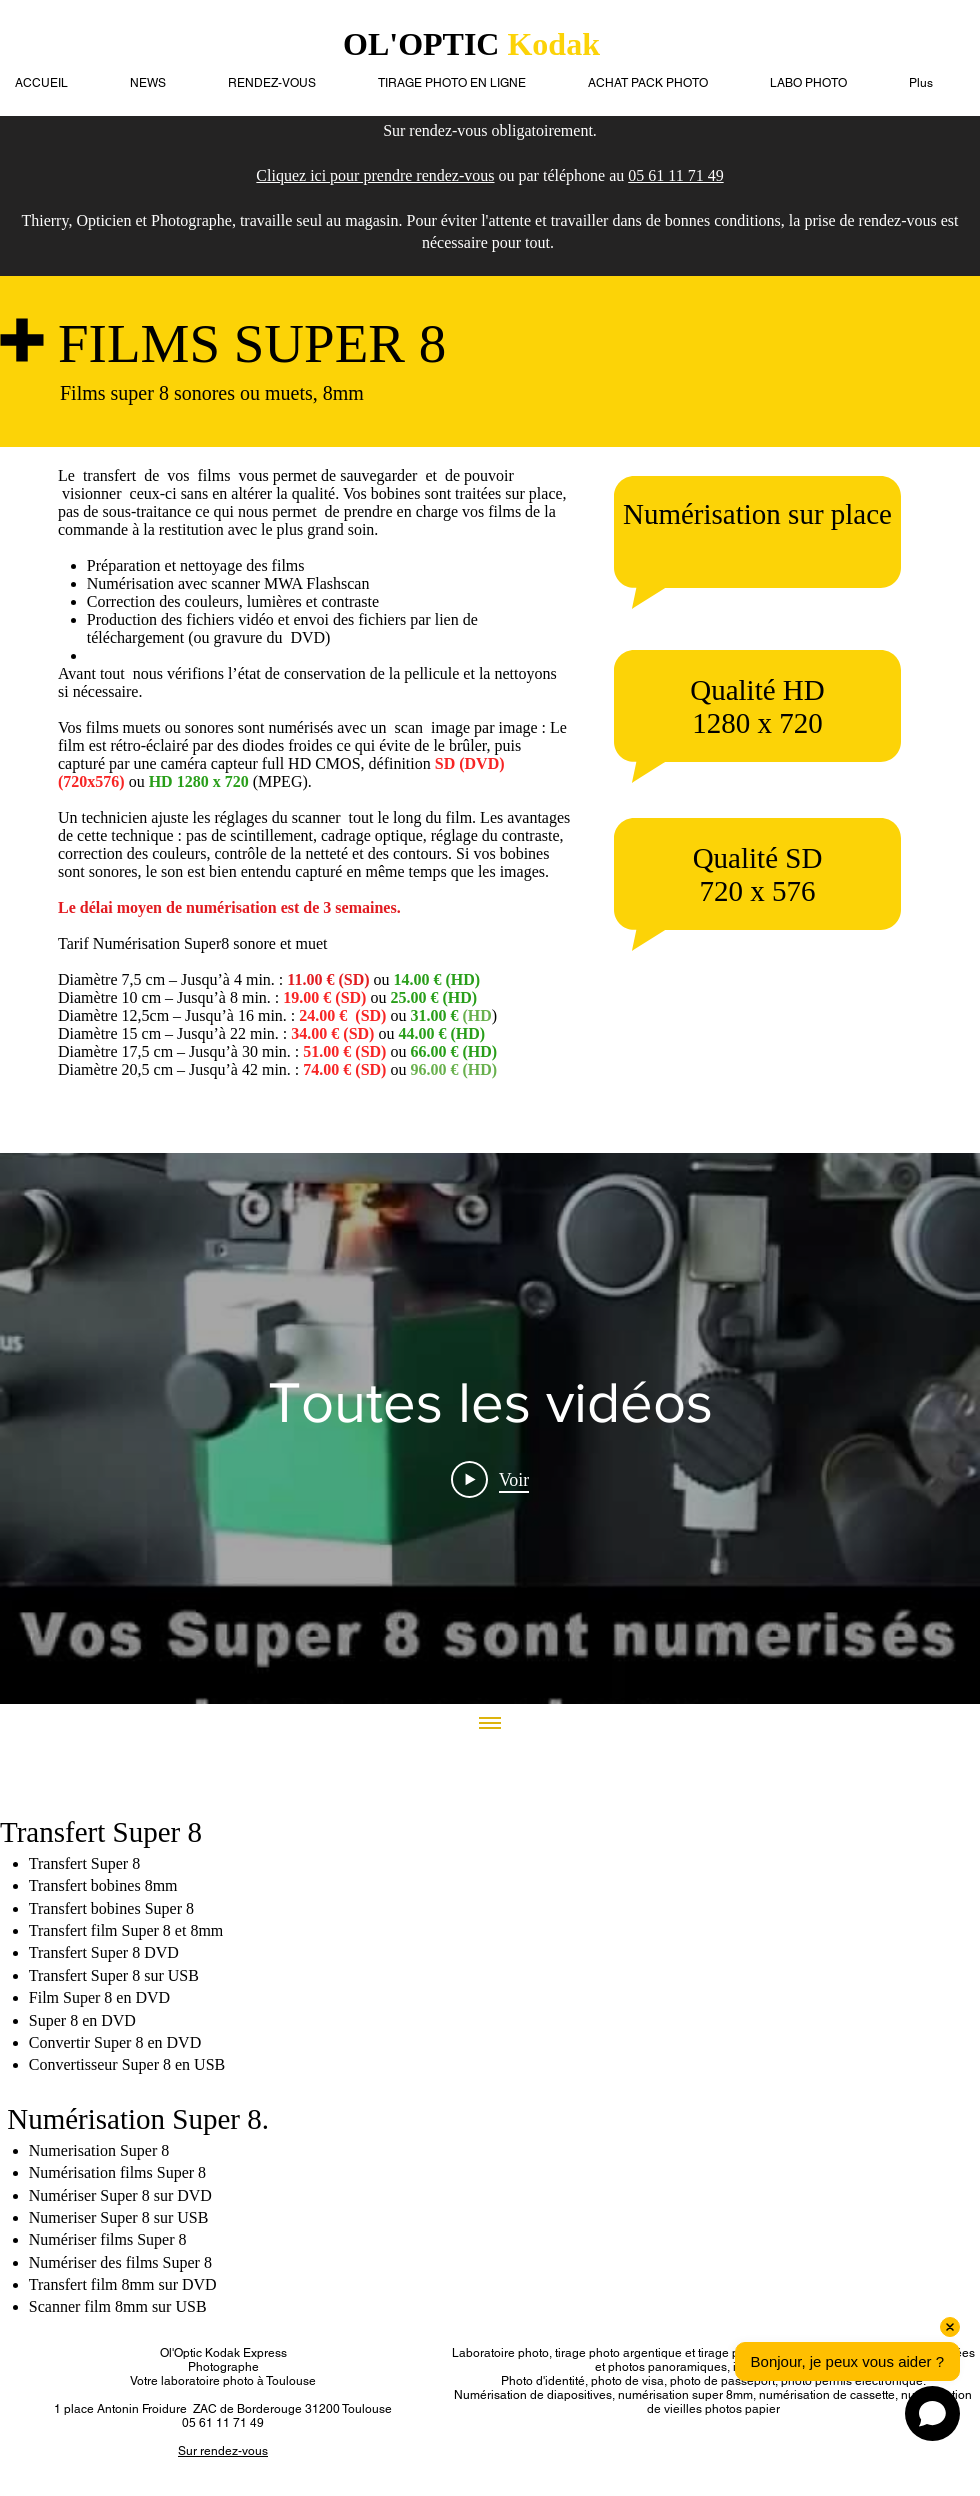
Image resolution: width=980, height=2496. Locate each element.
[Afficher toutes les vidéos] (490, 1724)
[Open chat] (932, 2413)
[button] (824, 83)
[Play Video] (490, 1479)
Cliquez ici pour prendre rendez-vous (375, 175)
